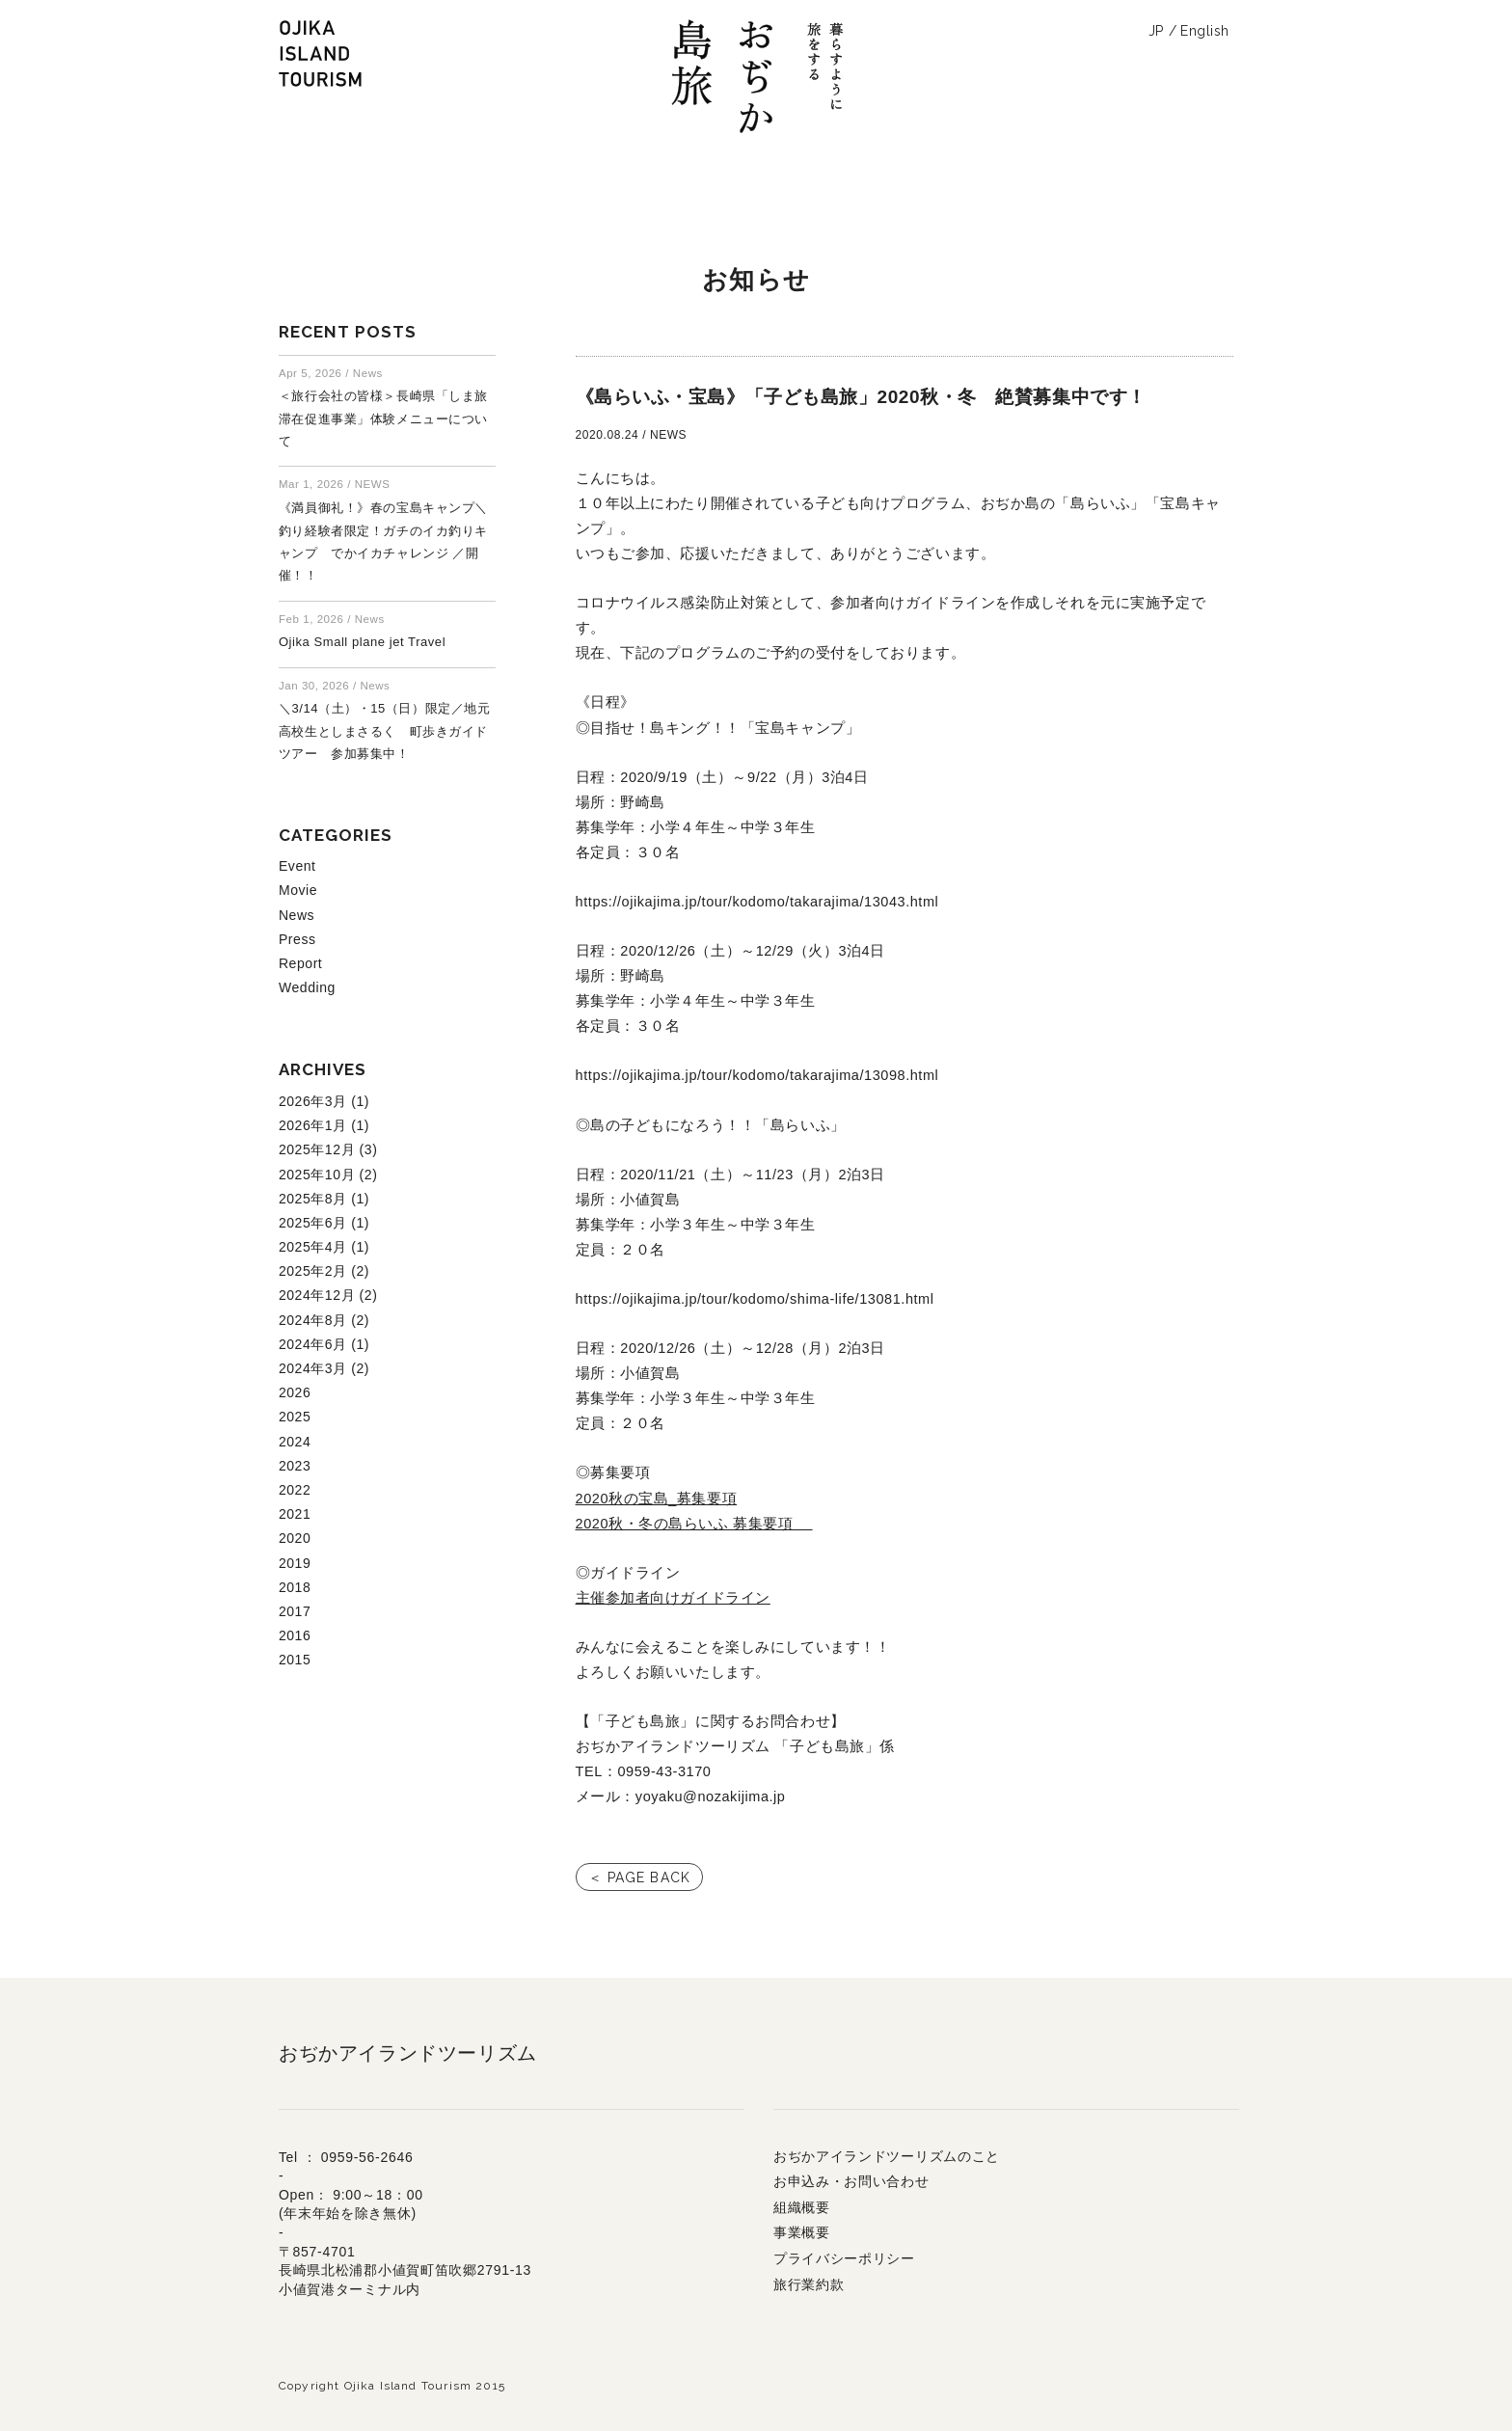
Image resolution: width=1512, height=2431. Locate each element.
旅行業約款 (809, 2284)
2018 (294, 1587)
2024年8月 (313, 1320)
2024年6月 (313, 1344)
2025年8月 (313, 1198)
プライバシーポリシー (844, 2258)
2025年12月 (317, 1149)
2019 (294, 1563)
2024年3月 (313, 1368)
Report (300, 963)
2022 (294, 1490)
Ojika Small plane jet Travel (362, 642)
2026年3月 (313, 1101)
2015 (294, 1659)
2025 (294, 1416)
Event (297, 866)
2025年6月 (313, 1222)
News (296, 915)
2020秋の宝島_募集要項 (657, 1498)
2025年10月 (317, 1174)
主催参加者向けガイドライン (673, 1598)
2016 (294, 1635)
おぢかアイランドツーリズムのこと (886, 2156)
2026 (294, 1392)
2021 (294, 1514)
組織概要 (801, 2207)
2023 (294, 1465)
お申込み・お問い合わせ (851, 2181)
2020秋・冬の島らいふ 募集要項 (694, 1523)
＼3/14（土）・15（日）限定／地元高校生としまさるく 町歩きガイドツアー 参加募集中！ (384, 731)
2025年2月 (313, 1271)
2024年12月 (317, 1295)
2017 (294, 1611)
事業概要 (801, 2232)
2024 (294, 1441)
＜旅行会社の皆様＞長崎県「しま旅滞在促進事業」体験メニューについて (383, 418)
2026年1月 (313, 1125)
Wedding (307, 987)
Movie (298, 890)
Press (297, 939)
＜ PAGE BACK (639, 1877)
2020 (294, 1538)
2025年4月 (313, 1247)
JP (1156, 31)
